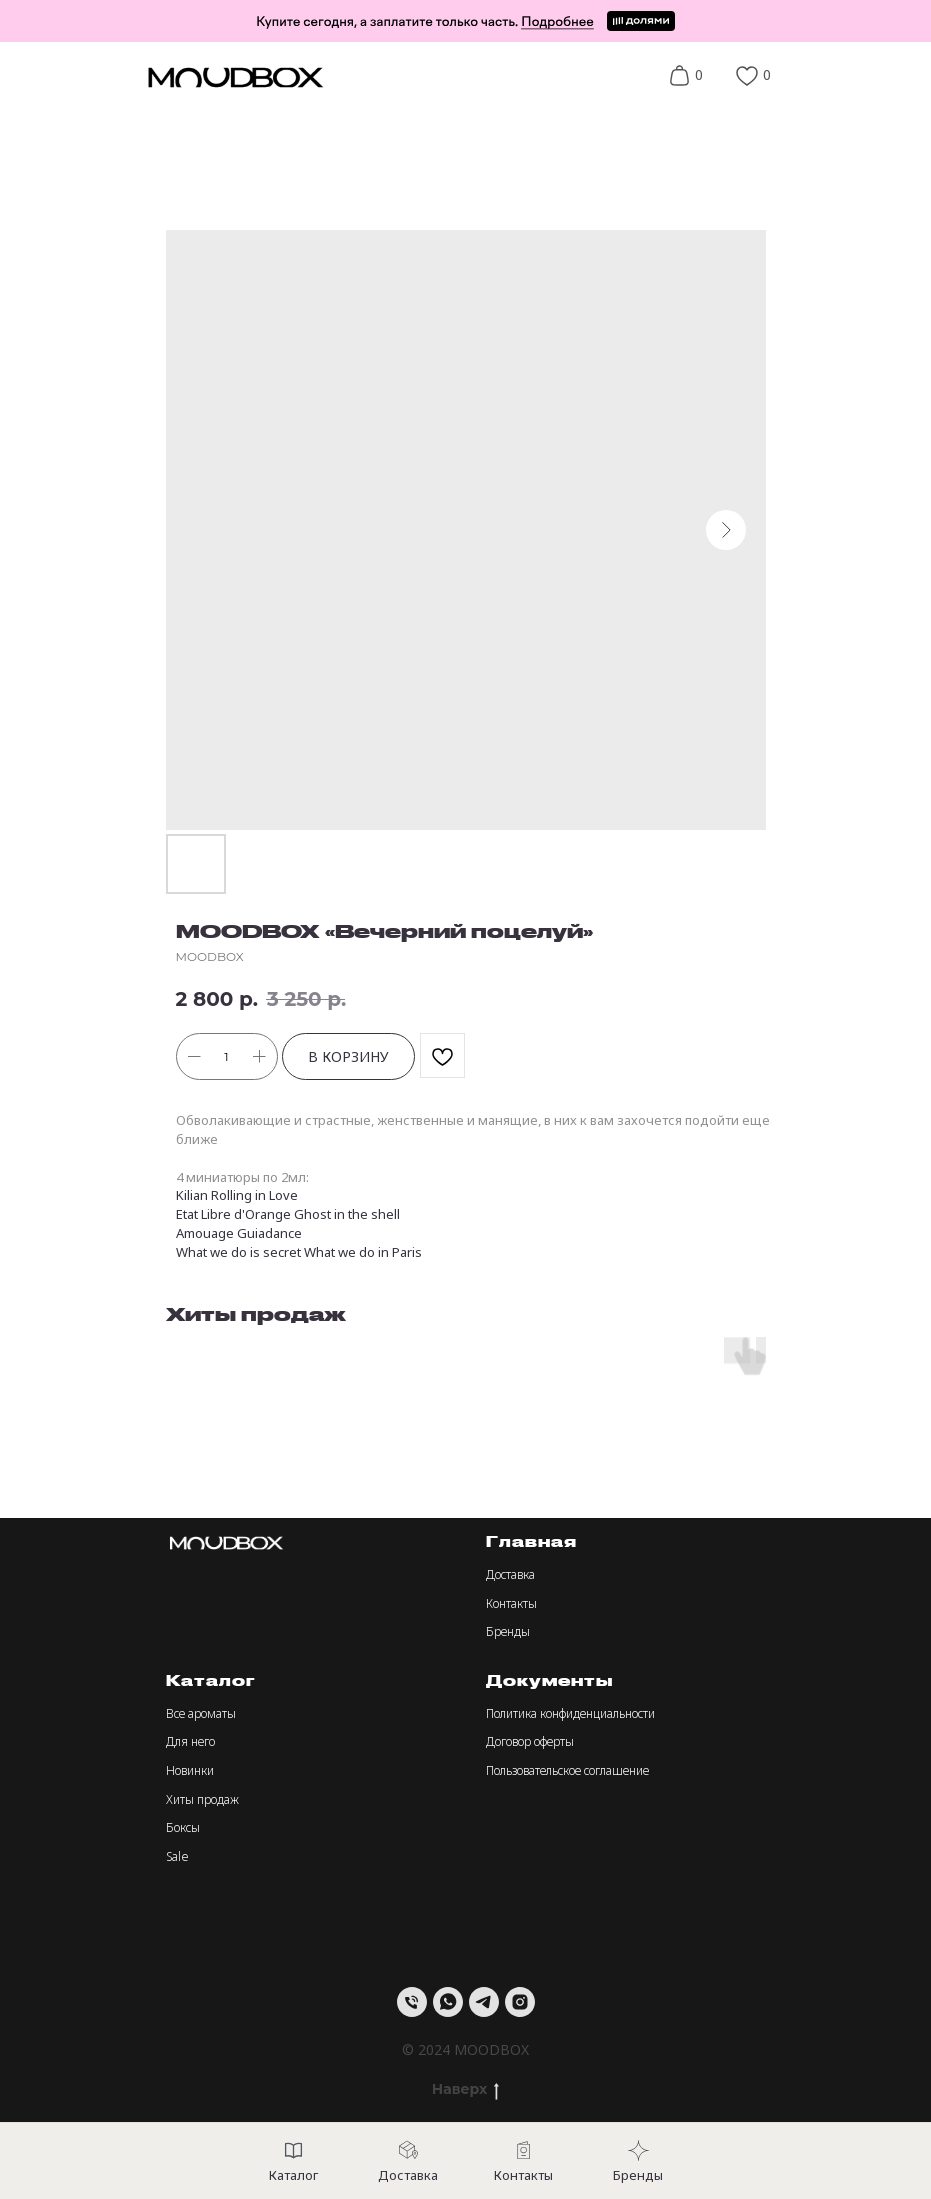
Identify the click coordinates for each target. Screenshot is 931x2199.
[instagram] (520, 2002)
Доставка (510, 1574)
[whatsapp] (448, 2002)
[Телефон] (412, 2002)
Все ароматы (201, 1713)
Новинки (190, 1770)
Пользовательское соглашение (567, 1770)
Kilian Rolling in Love (237, 1195)
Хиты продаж (202, 1799)
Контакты (511, 1603)
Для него (190, 1741)
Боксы (183, 1827)
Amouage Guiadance (239, 1233)
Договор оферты (530, 1741)
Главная (531, 1541)
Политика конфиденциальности (570, 1713)
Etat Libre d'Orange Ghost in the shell (288, 1214)
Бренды (508, 1631)
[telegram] (484, 2002)
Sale (177, 1856)
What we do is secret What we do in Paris (299, 1252)
